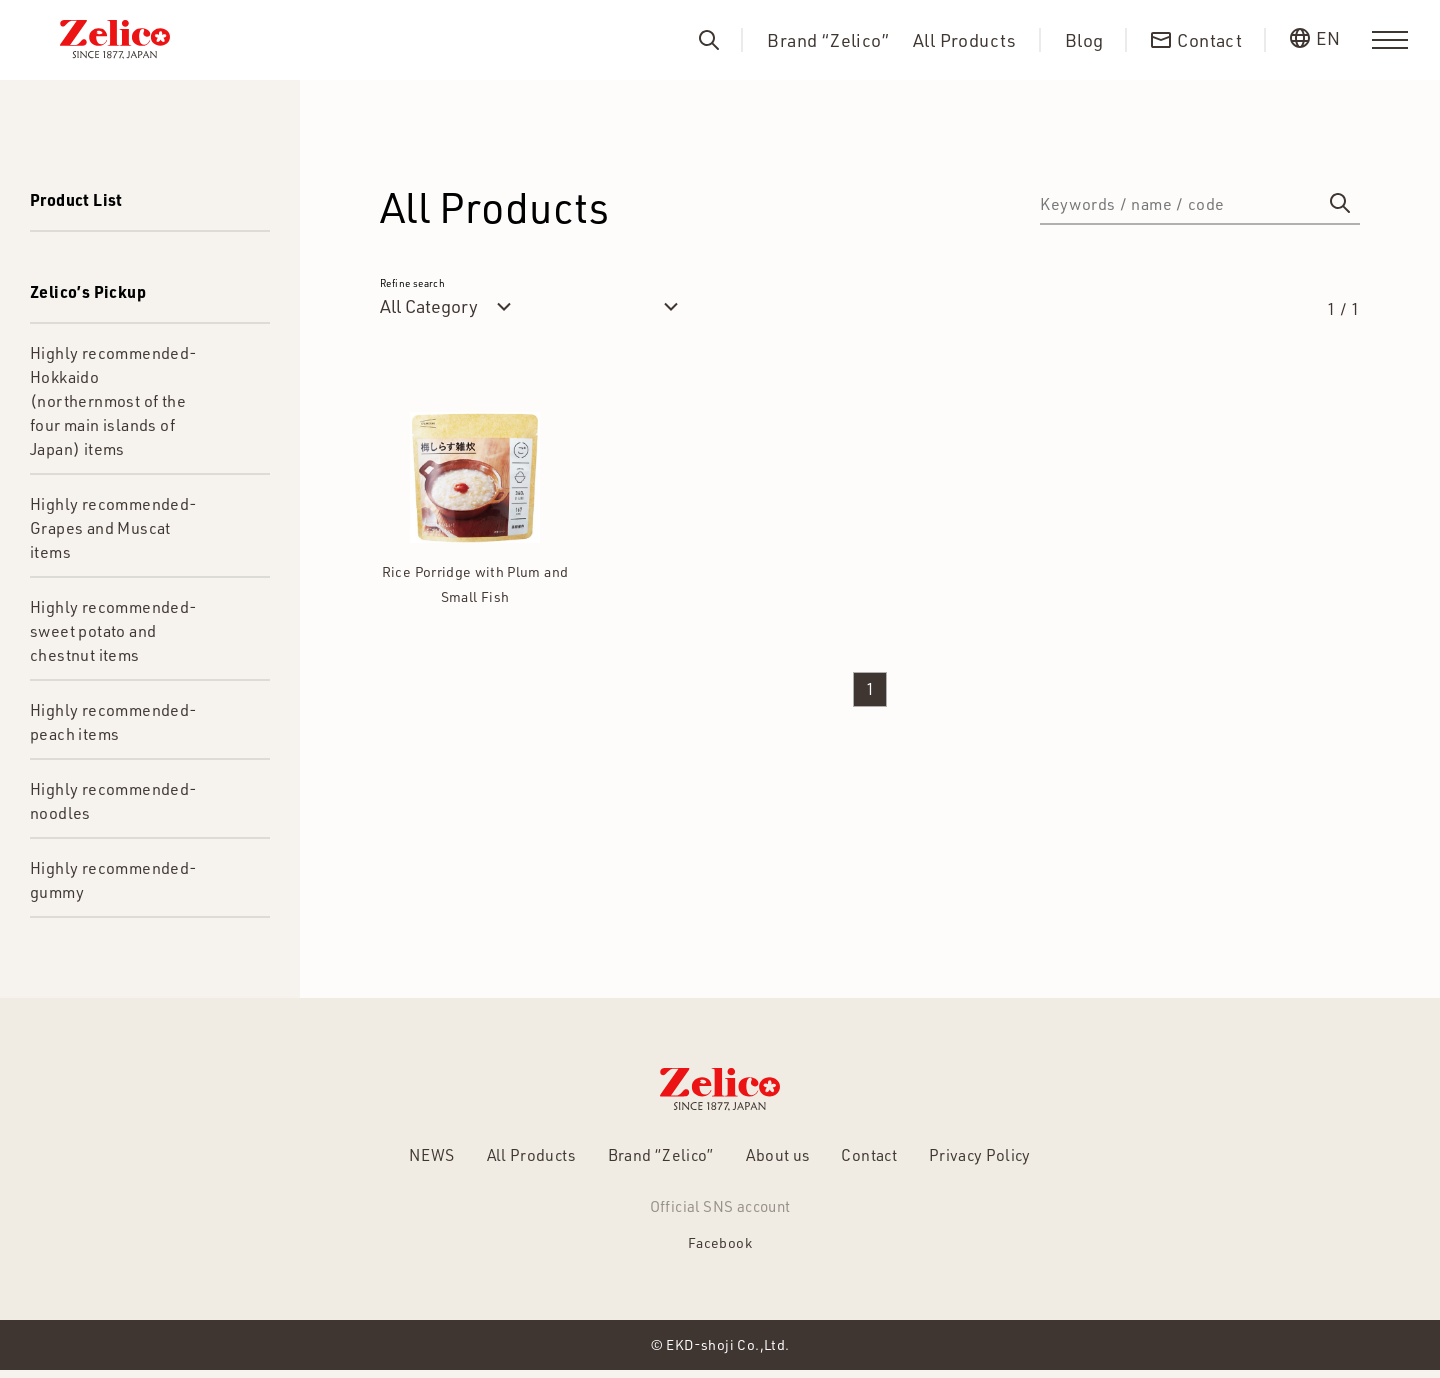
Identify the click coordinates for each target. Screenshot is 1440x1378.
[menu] (1390, 40)
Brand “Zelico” (828, 40)
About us (783, 1158)
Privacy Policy (1008, 1158)
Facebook (720, 1248)
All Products (965, 40)
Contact (884, 1158)
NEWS (399, 1158)
